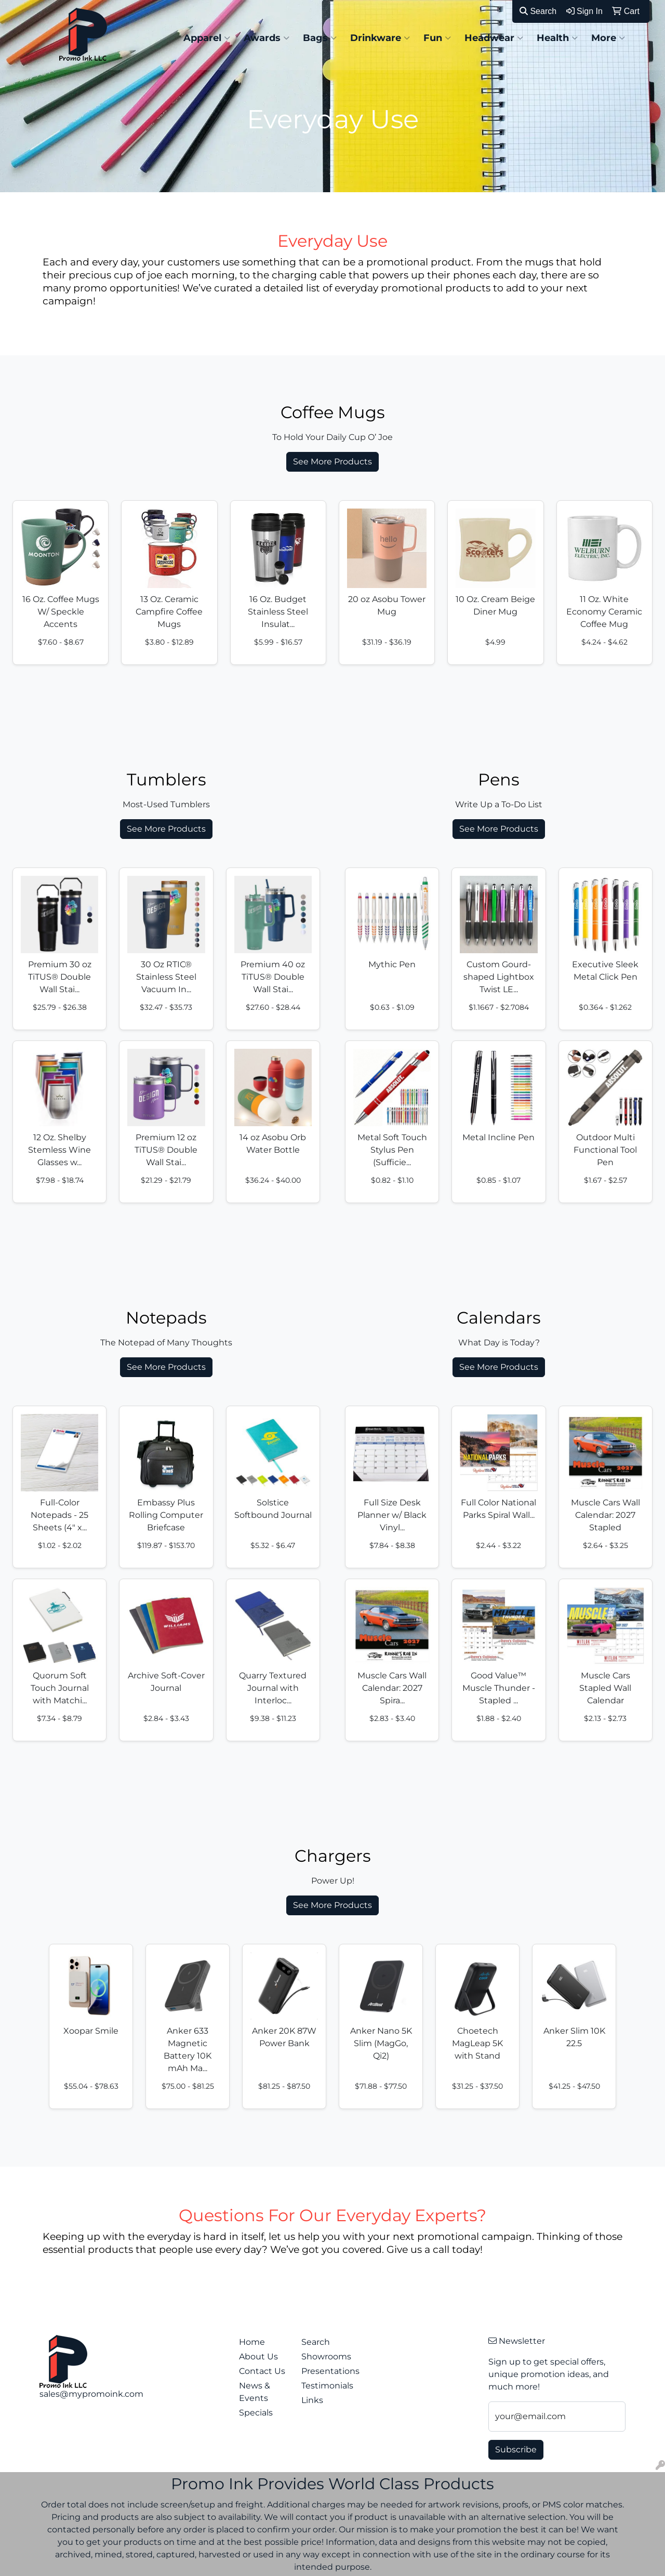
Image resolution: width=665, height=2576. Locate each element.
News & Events (254, 2392)
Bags (320, 38)
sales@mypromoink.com (91, 2394)
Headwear (493, 38)
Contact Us (262, 2371)
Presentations (326, 2371)
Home (252, 2342)
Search (538, 11)
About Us (258, 2356)
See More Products (332, 461)
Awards (266, 38)
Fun (437, 38)
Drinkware (380, 38)
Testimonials (326, 2386)
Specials (256, 2413)
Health (557, 38)
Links (312, 2400)
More (608, 38)
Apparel (206, 38)
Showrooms (326, 2356)
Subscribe (516, 2449)
